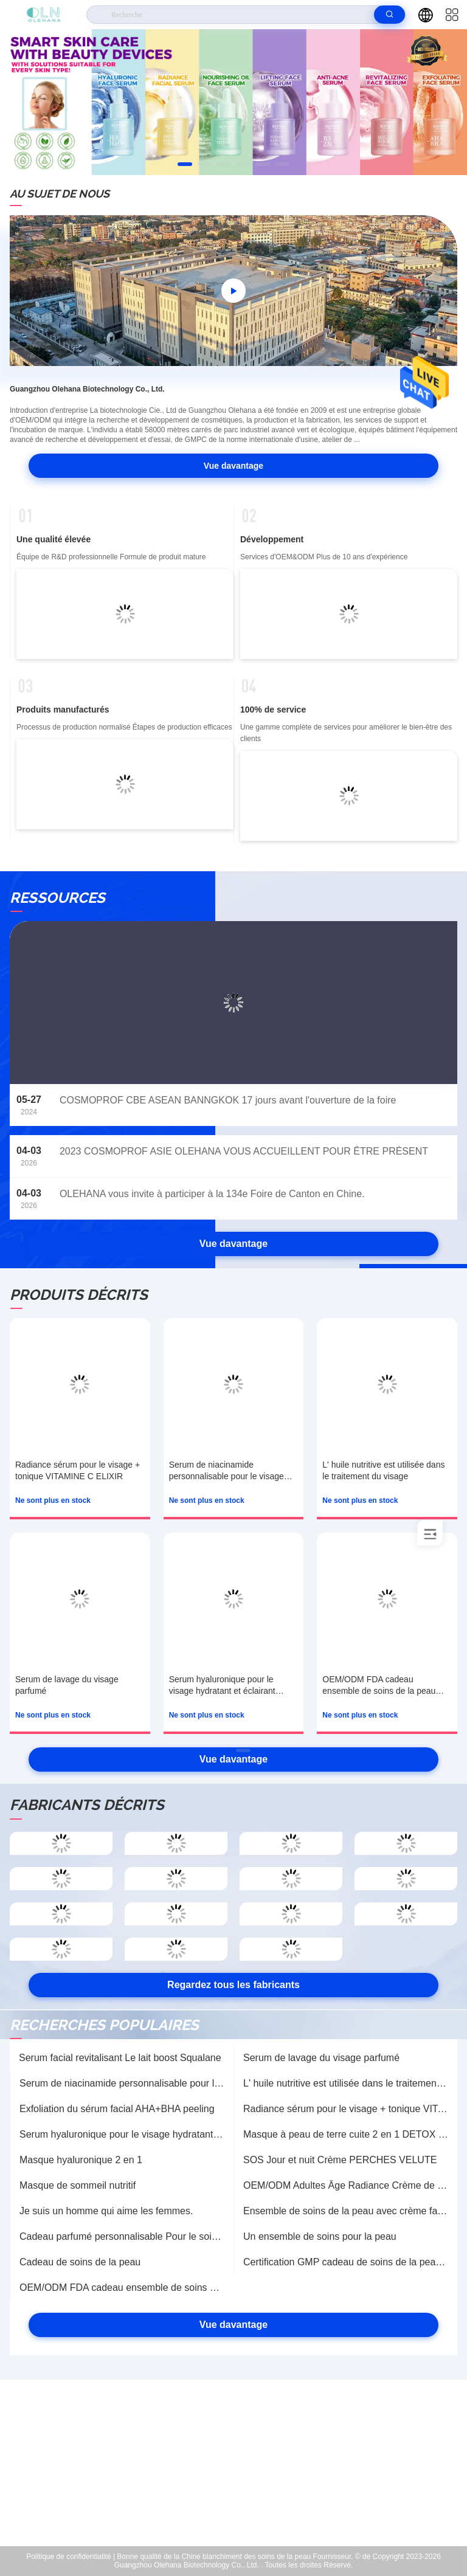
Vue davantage (233, 466)
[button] (185, 164)
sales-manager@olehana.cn (242, 2469)
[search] (389, 14)
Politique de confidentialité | (70, 2556)
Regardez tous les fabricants (233, 1985)
